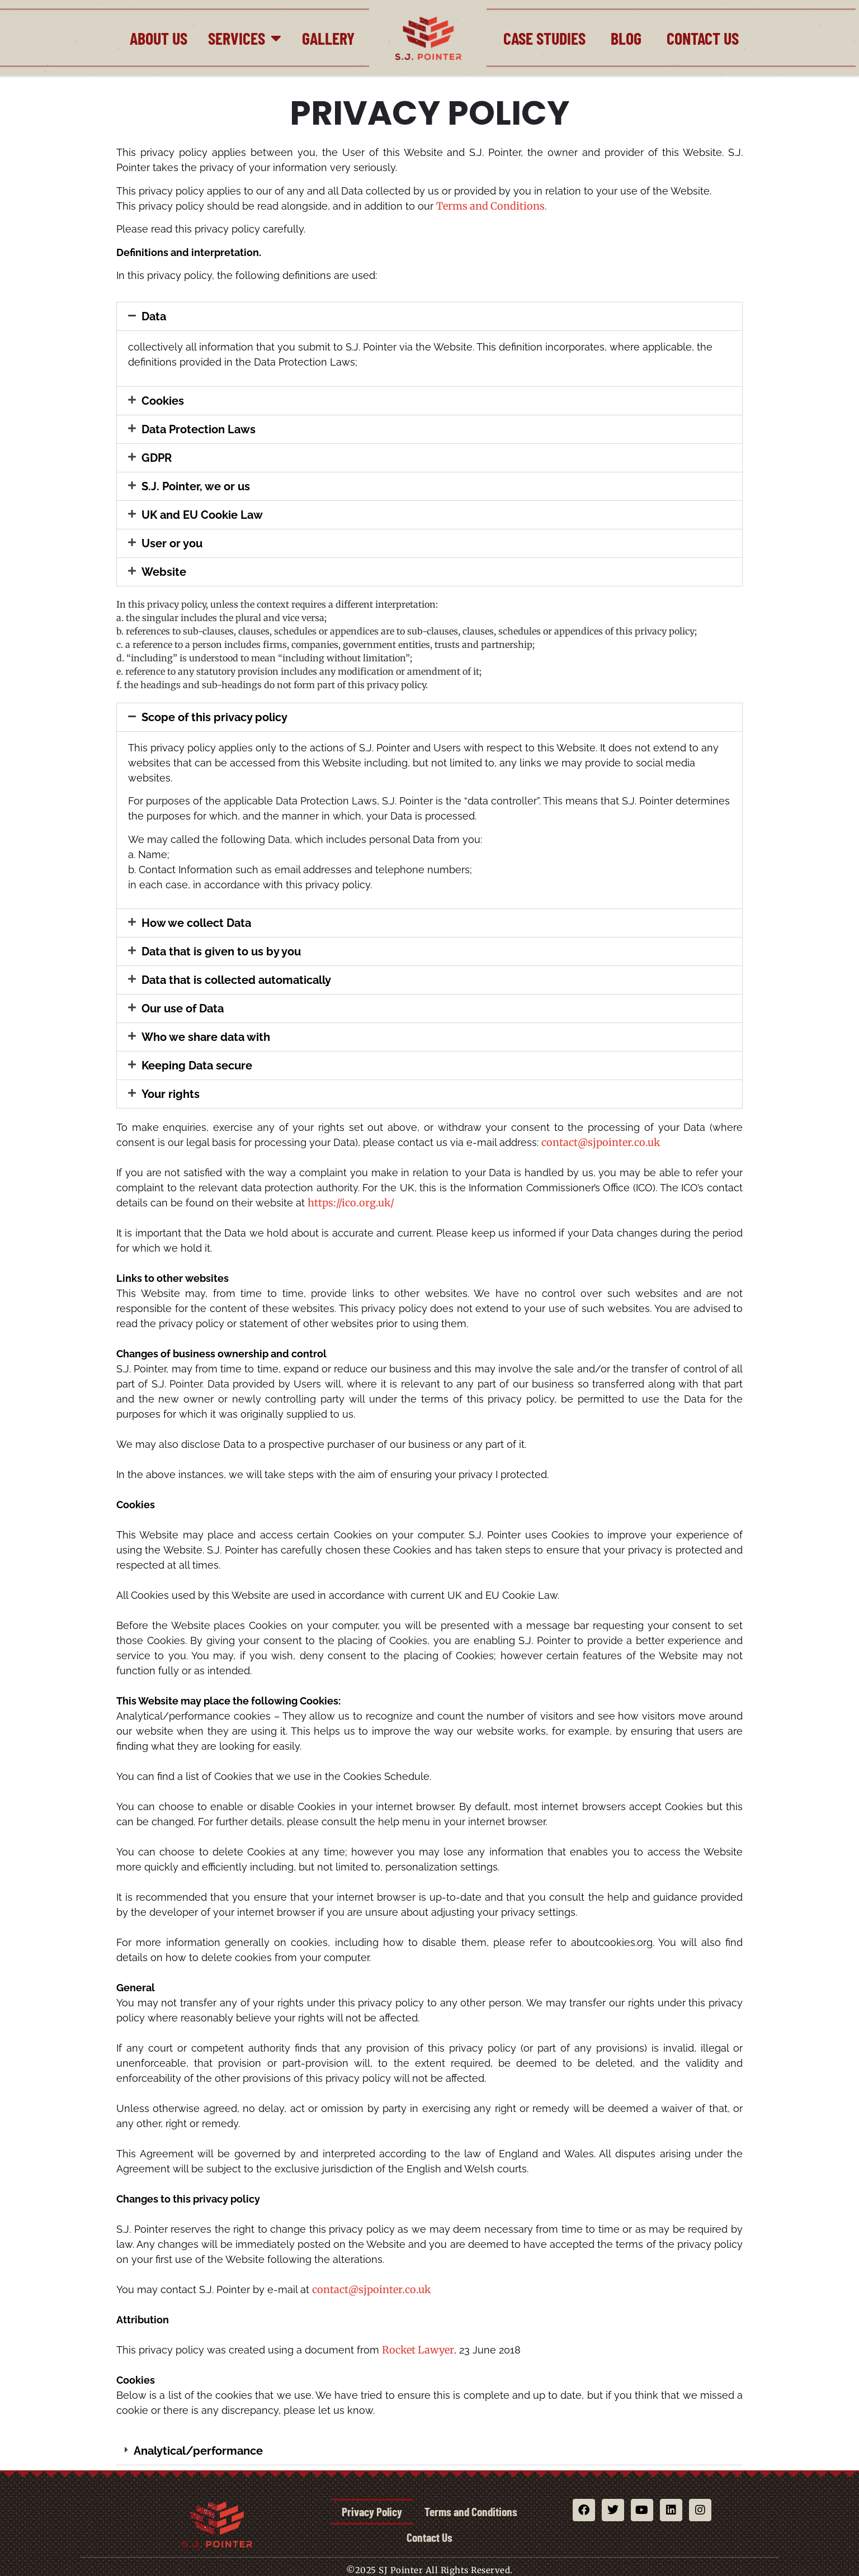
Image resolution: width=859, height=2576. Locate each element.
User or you (171, 543)
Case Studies (544, 38)
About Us (158, 38)
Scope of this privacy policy (214, 717)
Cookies (162, 401)
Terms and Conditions (490, 206)
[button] (429, 316)
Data (153, 316)
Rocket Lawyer (418, 2349)
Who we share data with (205, 1037)
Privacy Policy (429, 2511)
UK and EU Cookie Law (202, 515)
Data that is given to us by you (221, 951)
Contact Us (703, 38)
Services (244, 38)
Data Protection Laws (198, 429)
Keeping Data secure (196, 1065)
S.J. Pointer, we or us (195, 486)
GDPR (156, 458)
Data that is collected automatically (236, 980)
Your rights (170, 1094)
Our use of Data (182, 1008)
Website (163, 572)
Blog (626, 38)
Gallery (328, 38)
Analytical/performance (198, 2450)
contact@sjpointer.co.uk (600, 1142)
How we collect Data (196, 923)
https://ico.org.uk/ (351, 1202)
